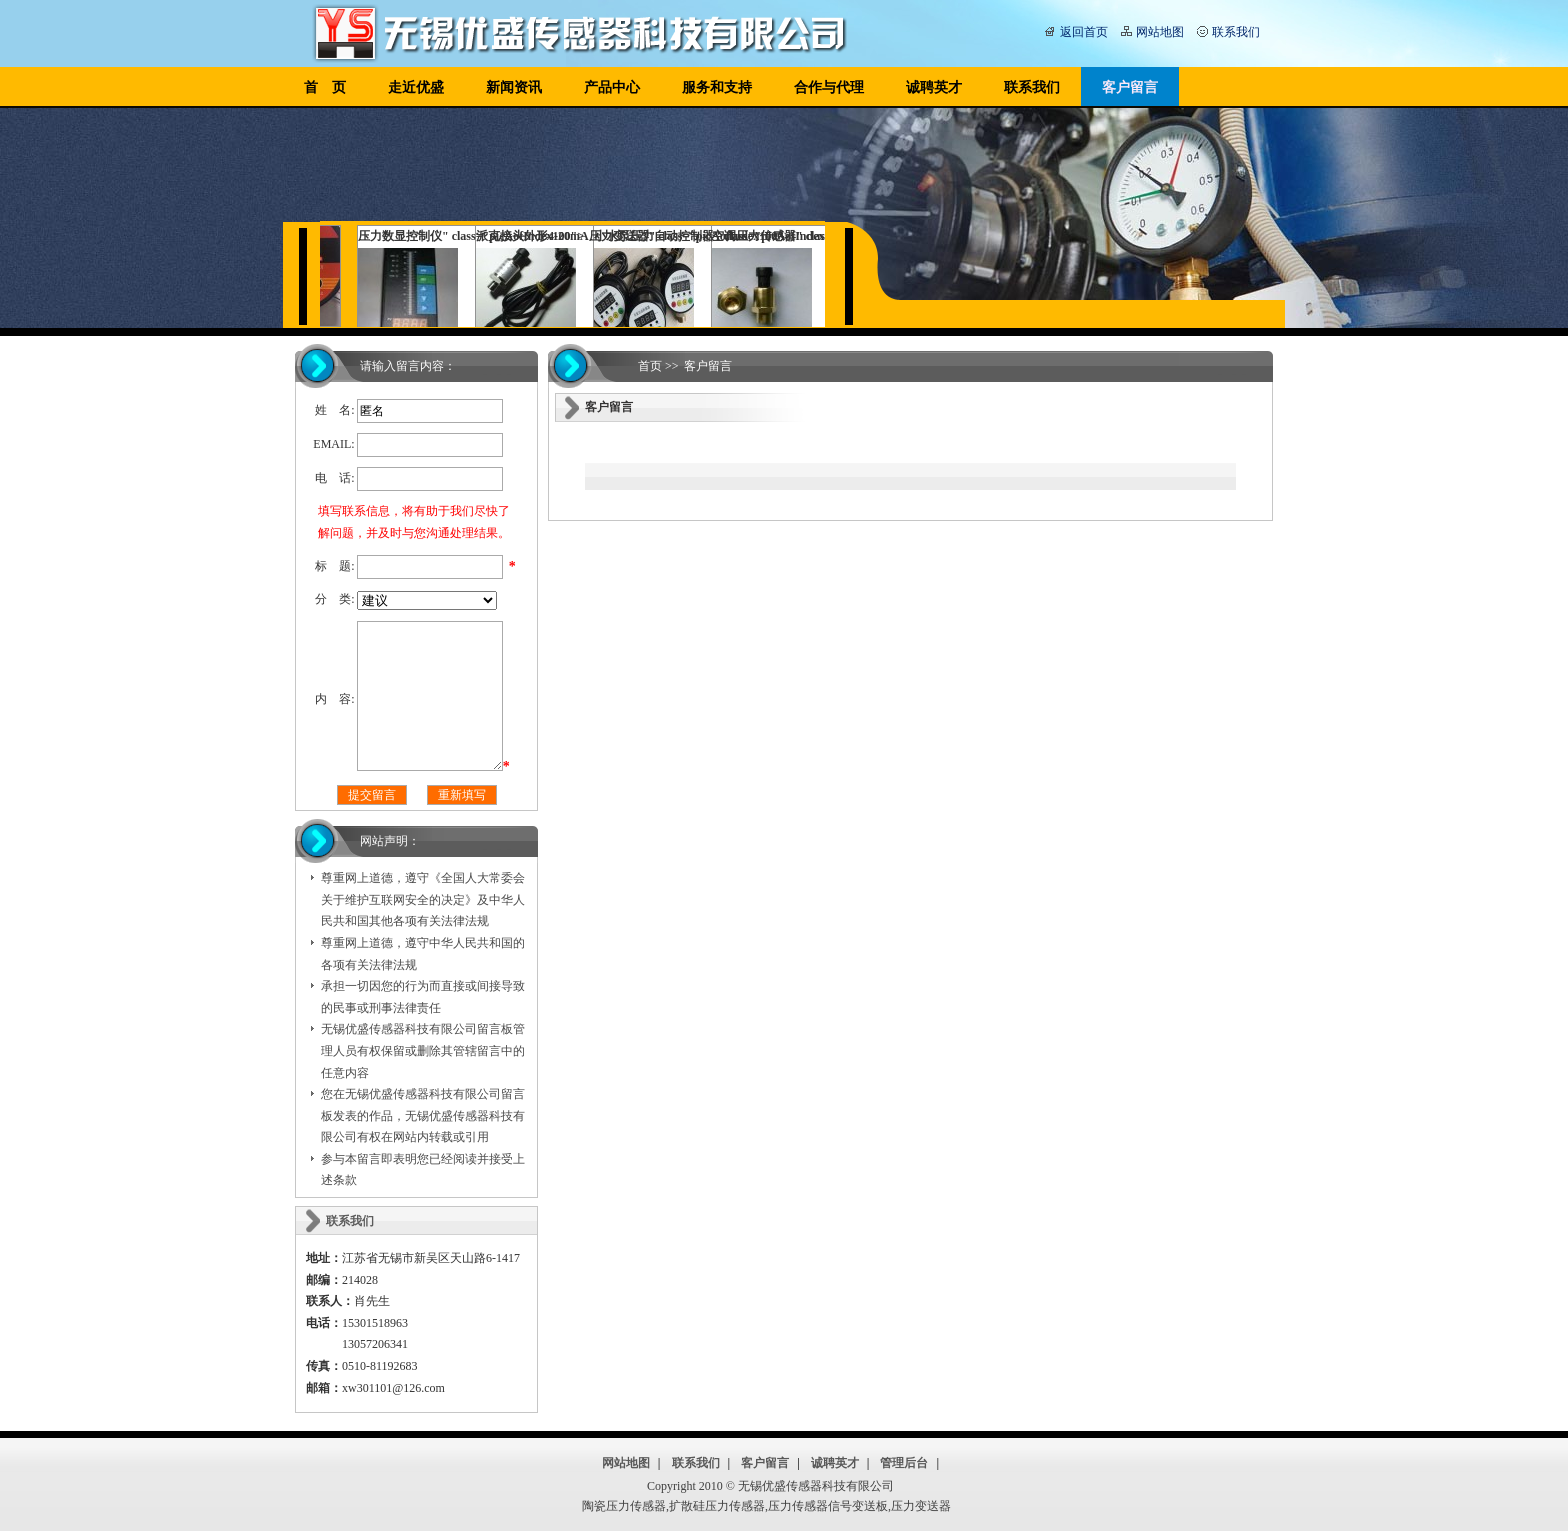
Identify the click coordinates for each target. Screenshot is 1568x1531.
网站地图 (1160, 32)
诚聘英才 (934, 87)
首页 (650, 366)
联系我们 (1236, 32)
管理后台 (904, 1463)
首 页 (325, 87)
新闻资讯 (514, 87)
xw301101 (367, 1388)
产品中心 (612, 87)
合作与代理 (829, 87)
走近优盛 (416, 87)
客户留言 (1130, 87)
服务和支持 (717, 87)
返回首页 (1084, 32)
